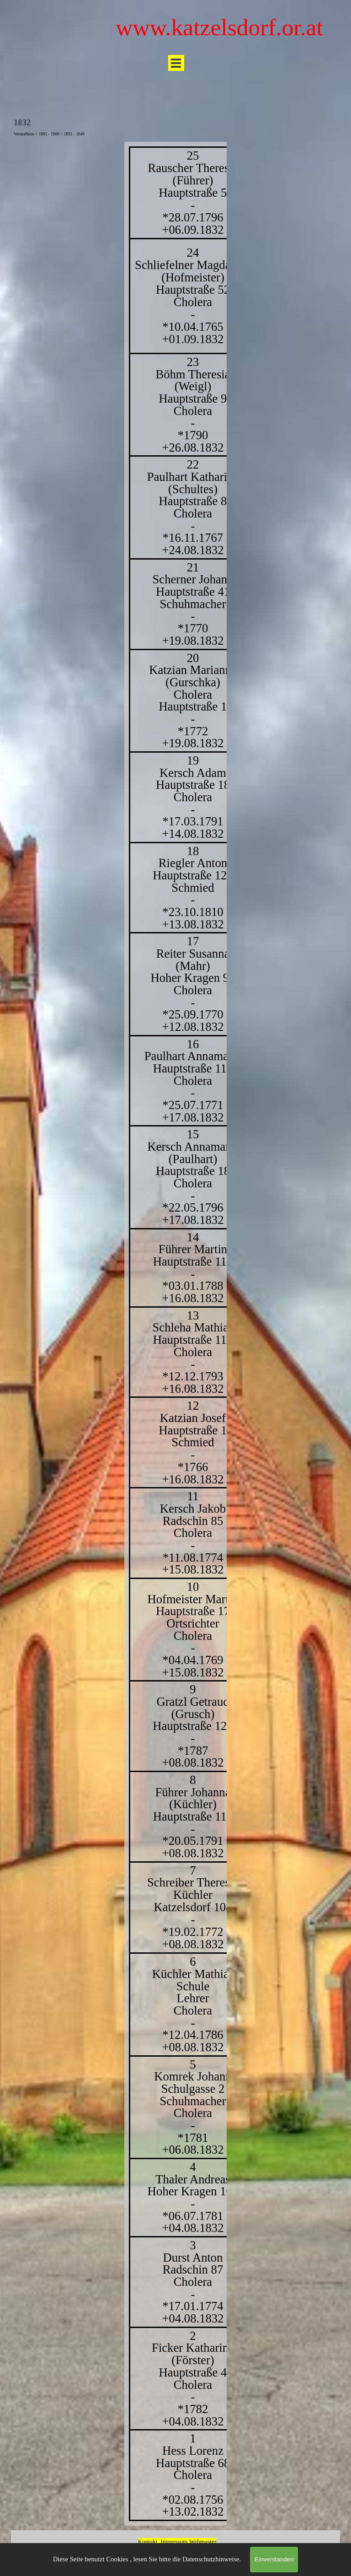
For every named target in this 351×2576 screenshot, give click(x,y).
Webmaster (203, 2541)
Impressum (173, 2541)
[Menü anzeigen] (176, 63)
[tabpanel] (175, 1333)
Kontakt (148, 2541)
